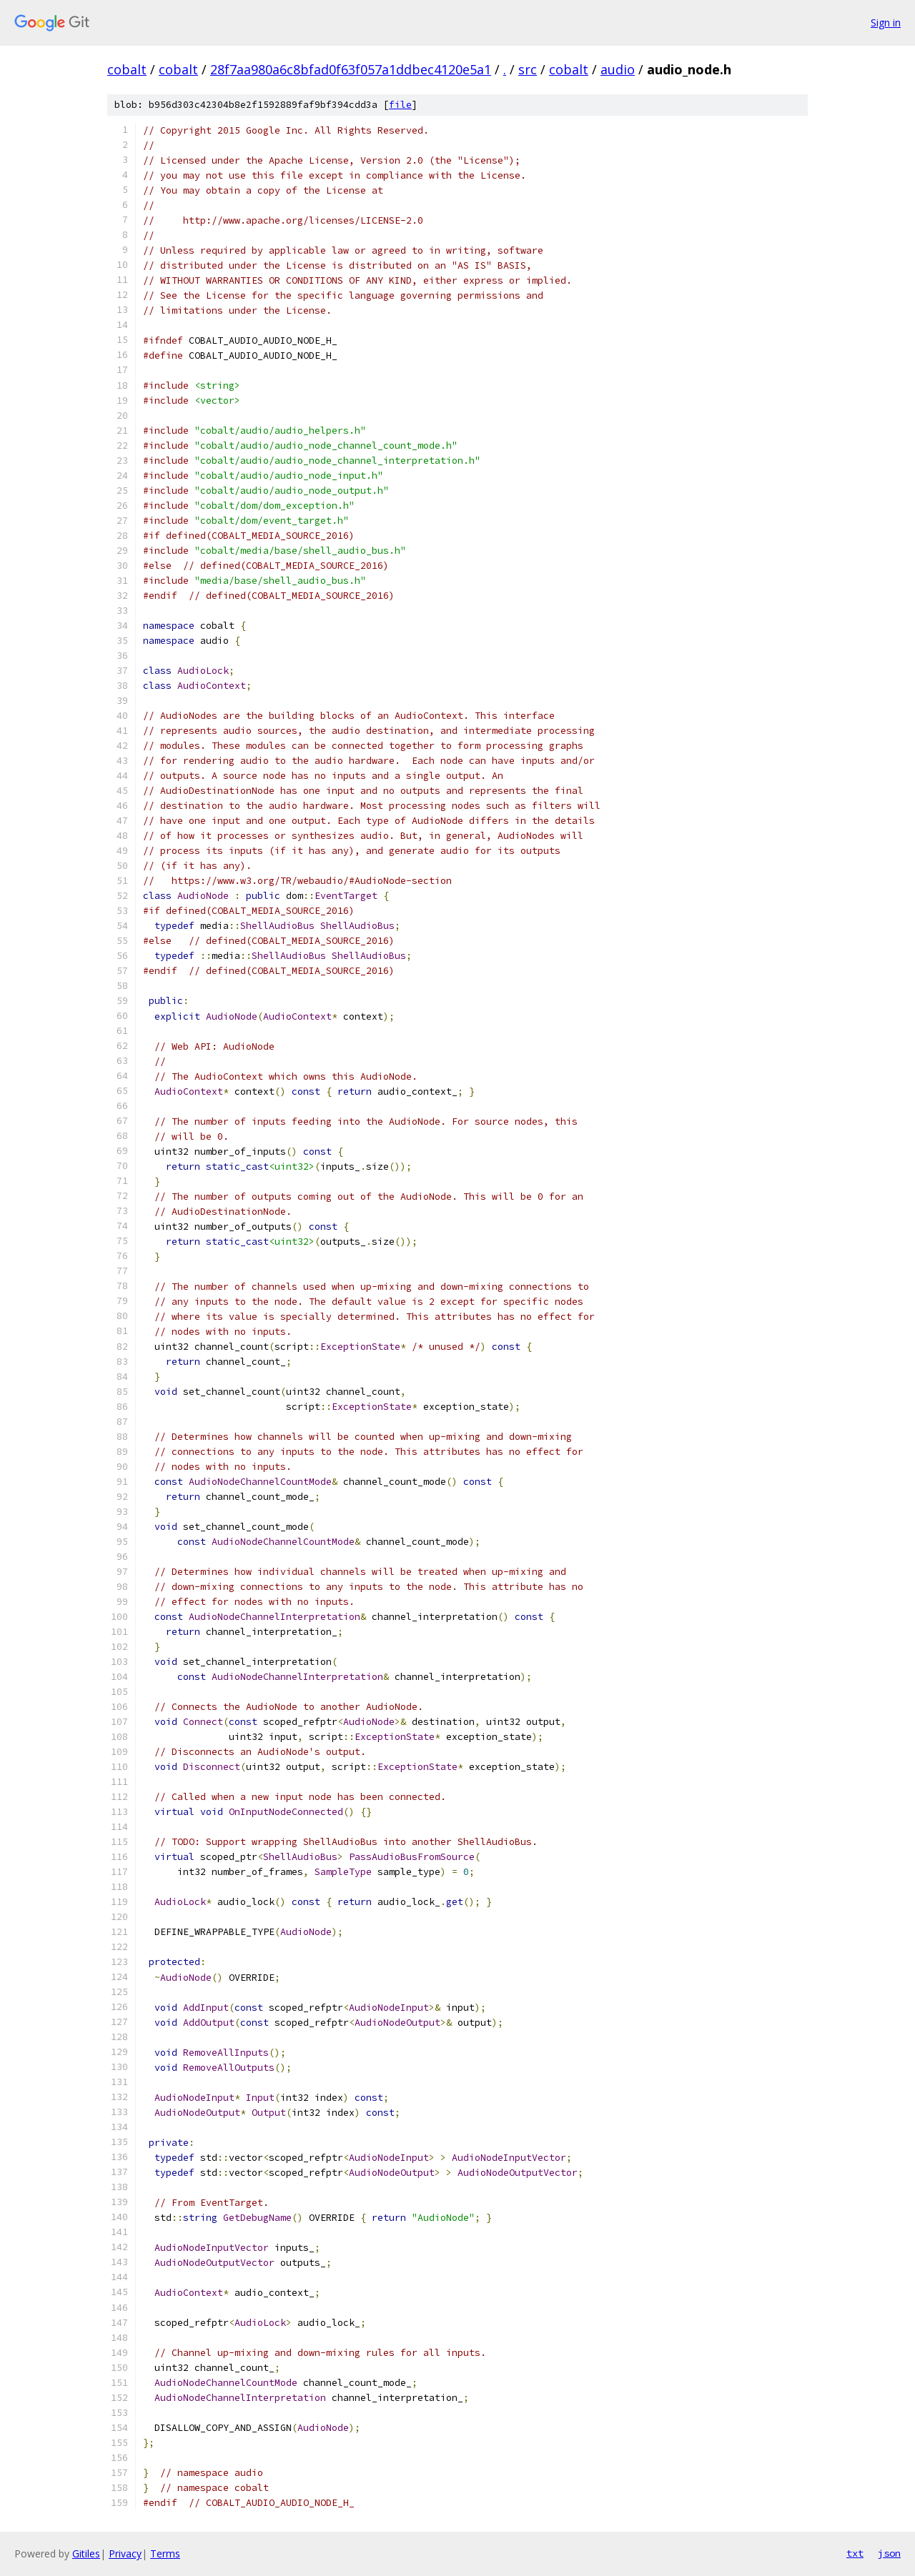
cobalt (127, 69)
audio (617, 69)
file (400, 105)
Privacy (125, 2553)
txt (855, 2553)
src (527, 69)
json (889, 2553)
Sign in (886, 22)
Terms (165, 2553)
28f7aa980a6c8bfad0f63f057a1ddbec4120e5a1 (350, 69)
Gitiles (86, 2553)
